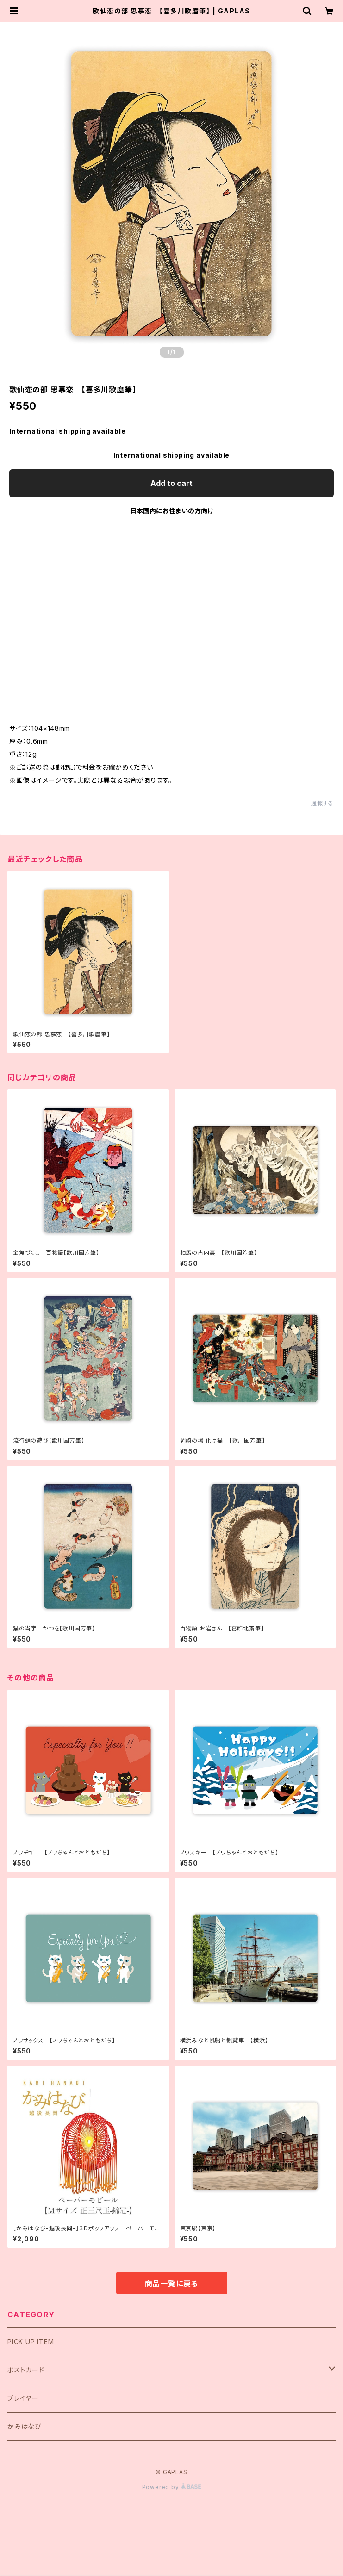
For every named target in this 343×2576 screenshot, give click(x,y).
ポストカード (25, 2370)
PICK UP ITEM (30, 2342)
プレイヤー (23, 2398)
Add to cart (171, 483)
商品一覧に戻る (172, 2283)
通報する (322, 803)
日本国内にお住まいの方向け (171, 511)
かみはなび (24, 2426)
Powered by (171, 2486)
